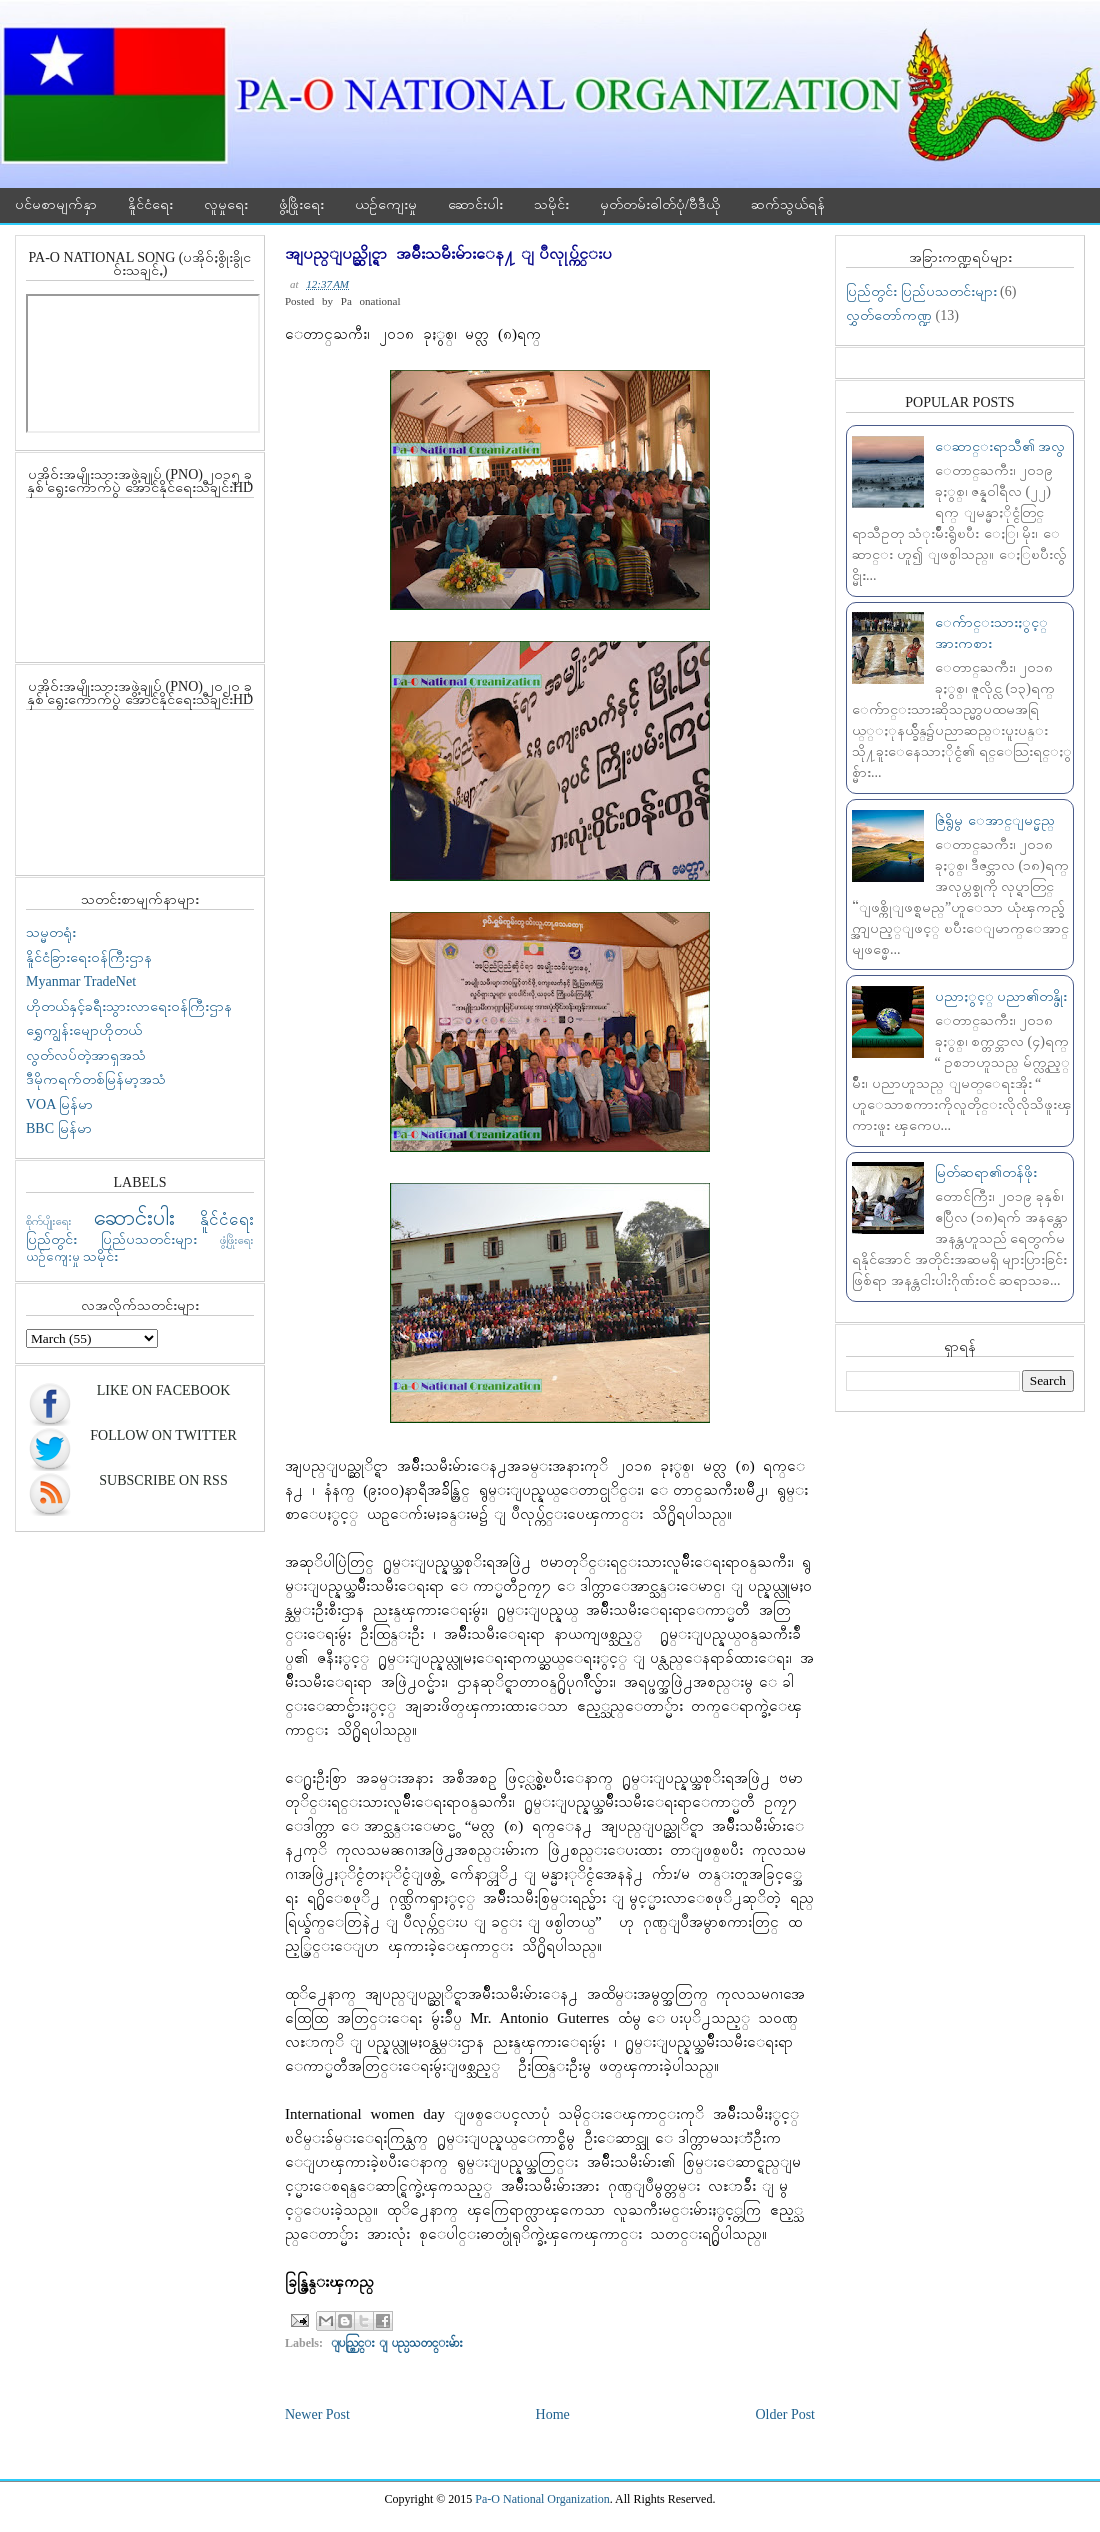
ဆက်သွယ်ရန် (788, 204)
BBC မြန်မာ (59, 1128)
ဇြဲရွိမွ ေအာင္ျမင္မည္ (995, 820)
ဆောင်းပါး (475, 204)
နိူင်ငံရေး (150, 204)
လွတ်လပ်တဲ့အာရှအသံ (86, 1055)
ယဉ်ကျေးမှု (386, 204)
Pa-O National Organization (542, 2499)
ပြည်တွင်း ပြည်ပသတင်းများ (111, 1239)
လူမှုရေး (226, 204)
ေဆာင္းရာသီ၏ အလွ (1000, 446)
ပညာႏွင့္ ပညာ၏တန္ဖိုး (1001, 996)
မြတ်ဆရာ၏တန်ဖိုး (986, 1172)
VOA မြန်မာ (59, 1104)
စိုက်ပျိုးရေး (49, 1221)
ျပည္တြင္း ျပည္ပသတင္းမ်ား (397, 2343)
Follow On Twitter (163, 1435)
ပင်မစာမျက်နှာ (56, 204)
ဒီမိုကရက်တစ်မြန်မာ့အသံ (96, 1079)
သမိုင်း (551, 204)
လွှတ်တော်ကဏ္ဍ (889, 315)
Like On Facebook (164, 1390)
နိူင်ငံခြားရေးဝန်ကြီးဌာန (89, 957)
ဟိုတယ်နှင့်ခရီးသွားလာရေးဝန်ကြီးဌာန (129, 1006)
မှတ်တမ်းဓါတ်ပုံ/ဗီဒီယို (660, 204)
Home (553, 2414)
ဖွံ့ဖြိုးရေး (301, 204)
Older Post (786, 2414)
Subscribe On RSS (163, 1480)
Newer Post (317, 2414)
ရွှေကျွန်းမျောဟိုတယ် (84, 1030)
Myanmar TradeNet (81, 981)
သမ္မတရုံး (51, 932)
